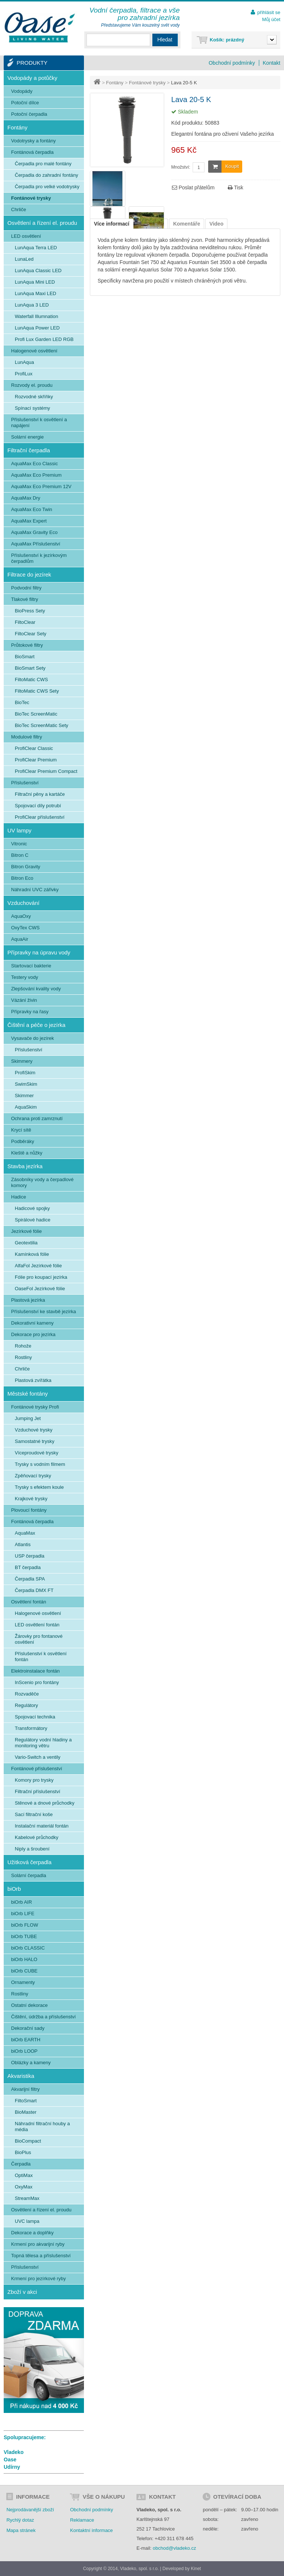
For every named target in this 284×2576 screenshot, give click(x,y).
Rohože (23, 1346)
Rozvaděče (27, 1694)
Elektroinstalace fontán (35, 1671)
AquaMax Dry (25, 498)
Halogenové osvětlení (34, 351)
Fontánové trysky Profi (35, 1407)
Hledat (165, 40)
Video (216, 224)
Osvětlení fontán (28, 1602)
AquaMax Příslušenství (35, 544)
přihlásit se (268, 12)
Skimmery (22, 1061)
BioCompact (28, 2141)
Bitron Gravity (25, 866)
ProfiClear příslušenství (39, 817)
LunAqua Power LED (37, 328)
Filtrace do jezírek (29, 574)
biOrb (14, 1889)
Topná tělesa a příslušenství (41, 2255)
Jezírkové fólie (26, 1231)
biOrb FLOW (24, 1925)
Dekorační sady (27, 2028)
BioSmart (24, 656)
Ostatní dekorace (29, 2005)
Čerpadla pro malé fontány (43, 163)
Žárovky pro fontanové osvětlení (38, 1639)
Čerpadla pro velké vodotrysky (47, 186)
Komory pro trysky (34, 1780)
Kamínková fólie (32, 1254)
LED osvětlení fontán (37, 1624)
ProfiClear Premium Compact (46, 771)
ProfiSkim (25, 1072)
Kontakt (271, 63)
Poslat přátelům (193, 187)
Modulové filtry (26, 737)
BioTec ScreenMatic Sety (41, 725)
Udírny (12, 2467)
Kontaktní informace (91, 2530)
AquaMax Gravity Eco (34, 532)
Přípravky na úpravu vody (38, 952)
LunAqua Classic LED (38, 270)
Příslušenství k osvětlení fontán (41, 1656)
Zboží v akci (22, 2292)
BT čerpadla (28, 1567)
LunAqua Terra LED (36, 247)
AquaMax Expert (29, 521)
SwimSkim (26, 1084)
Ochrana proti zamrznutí (36, 1118)
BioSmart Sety (30, 668)
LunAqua (24, 362)
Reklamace (82, 2520)
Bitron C (19, 855)
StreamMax (27, 2198)
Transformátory (31, 1728)
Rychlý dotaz (20, 2520)
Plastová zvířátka (33, 1380)
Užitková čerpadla (29, 1862)
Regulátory (26, 1705)
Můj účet (271, 19)
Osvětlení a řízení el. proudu (42, 223)
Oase (10, 2459)
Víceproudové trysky (36, 1453)
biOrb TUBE (24, 1936)
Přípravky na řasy (29, 1011)
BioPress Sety (30, 610)
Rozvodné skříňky (34, 396)
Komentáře (186, 224)
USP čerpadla (29, 1556)
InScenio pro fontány (37, 1682)
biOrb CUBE (24, 1971)
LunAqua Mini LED (35, 282)
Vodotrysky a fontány (33, 140)
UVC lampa (27, 2221)
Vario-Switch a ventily (37, 1757)
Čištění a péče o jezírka (36, 1025)
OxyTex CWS (25, 927)
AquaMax (25, 1533)
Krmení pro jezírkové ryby (38, 2278)
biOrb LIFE (22, 1913)
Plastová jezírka (28, 1300)
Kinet (196, 2568)
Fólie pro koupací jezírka (41, 1277)
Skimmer (24, 1095)
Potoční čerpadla (29, 114)
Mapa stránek (21, 2530)
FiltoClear (25, 622)
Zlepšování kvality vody (36, 988)
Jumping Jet (28, 1418)
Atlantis (23, 1544)
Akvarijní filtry (25, 2089)
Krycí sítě (21, 1130)
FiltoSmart (26, 2100)
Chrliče (18, 209)
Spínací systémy (32, 408)
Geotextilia (26, 1242)
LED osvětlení (26, 236)
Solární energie (27, 437)
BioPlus (23, 2152)
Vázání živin (24, 1000)
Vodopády (22, 91)
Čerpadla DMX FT (34, 1590)
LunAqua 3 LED (32, 305)
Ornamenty (23, 1982)
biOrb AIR (21, 1902)
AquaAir (19, 939)
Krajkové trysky (31, 1498)
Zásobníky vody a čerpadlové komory (42, 1182)
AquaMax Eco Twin (31, 509)
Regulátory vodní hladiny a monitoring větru (43, 1742)
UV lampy (19, 830)
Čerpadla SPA (30, 1579)
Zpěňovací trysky (33, 1475)
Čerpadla (21, 2164)
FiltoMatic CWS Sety (37, 691)
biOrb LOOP (24, 2051)
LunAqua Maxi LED (35, 293)
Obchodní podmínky (232, 63)
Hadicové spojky (32, 1208)
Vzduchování (23, 903)
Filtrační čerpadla (28, 450)
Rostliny (23, 1357)
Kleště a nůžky (27, 1153)
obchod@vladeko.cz (174, 2548)
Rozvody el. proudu (32, 385)
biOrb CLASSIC (28, 1948)
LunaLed (24, 259)
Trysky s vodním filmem (40, 1464)
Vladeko (14, 2452)
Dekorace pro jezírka (33, 1334)
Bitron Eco (22, 878)
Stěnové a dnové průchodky (44, 1803)
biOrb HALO (24, 1959)
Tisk (235, 187)
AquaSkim (26, 1107)
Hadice (18, 1197)
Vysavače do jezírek (32, 1038)
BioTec (22, 702)
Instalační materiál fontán (41, 1826)
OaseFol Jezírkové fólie (40, 1288)
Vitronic (19, 843)
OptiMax (24, 2175)
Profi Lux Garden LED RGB (44, 339)
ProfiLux (24, 373)
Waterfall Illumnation (36, 316)
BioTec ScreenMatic (36, 714)
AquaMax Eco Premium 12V (41, 486)
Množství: (180, 167)
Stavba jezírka (25, 1166)
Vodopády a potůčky (32, 78)
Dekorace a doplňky (32, 2232)
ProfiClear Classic (34, 748)
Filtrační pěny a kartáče (40, 794)
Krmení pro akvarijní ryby (38, 2244)
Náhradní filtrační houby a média (42, 2126)
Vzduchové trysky (34, 1430)
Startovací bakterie (31, 965)
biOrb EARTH (25, 2039)
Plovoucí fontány (29, 1510)
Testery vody (24, 977)
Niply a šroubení (32, 1849)
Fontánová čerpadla (32, 152)
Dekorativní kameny (32, 1323)
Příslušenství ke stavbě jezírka (43, 1311)
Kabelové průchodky (36, 1837)
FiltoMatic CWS (31, 679)
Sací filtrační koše (34, 1814)
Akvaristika (20, 2076)
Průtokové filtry (27, 645)
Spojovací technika (35, 1717)
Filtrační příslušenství (37, 1791)
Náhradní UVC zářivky (35, 889)
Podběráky (22, 1141)
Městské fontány (27, 1393)
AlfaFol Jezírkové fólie (38, 1265)
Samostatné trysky (34, 1441)
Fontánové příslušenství (36, 1768)
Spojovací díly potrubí (38, 805)
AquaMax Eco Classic (34, 463)
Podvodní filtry (26, 588)
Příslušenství (24, 782)
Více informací (111, 224)
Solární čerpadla (28, 1875)
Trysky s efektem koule (39, 1487)
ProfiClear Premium (36, 760)
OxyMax (24, 2187)
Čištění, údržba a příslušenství (43, 2016)
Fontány (115, 82)
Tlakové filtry (24, 599)
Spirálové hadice (32, 1220)
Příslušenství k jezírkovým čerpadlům (39, 558)
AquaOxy (21, 916)
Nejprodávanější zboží (30, 2509)
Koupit (223, 166)
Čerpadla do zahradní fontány (46, 175)
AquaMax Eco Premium (36, 475)
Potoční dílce (25, 102)
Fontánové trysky (147, 82)
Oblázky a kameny (31, 2062)
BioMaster (26, 2112)
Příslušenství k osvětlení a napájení (39, 422)
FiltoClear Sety (30, 633)
